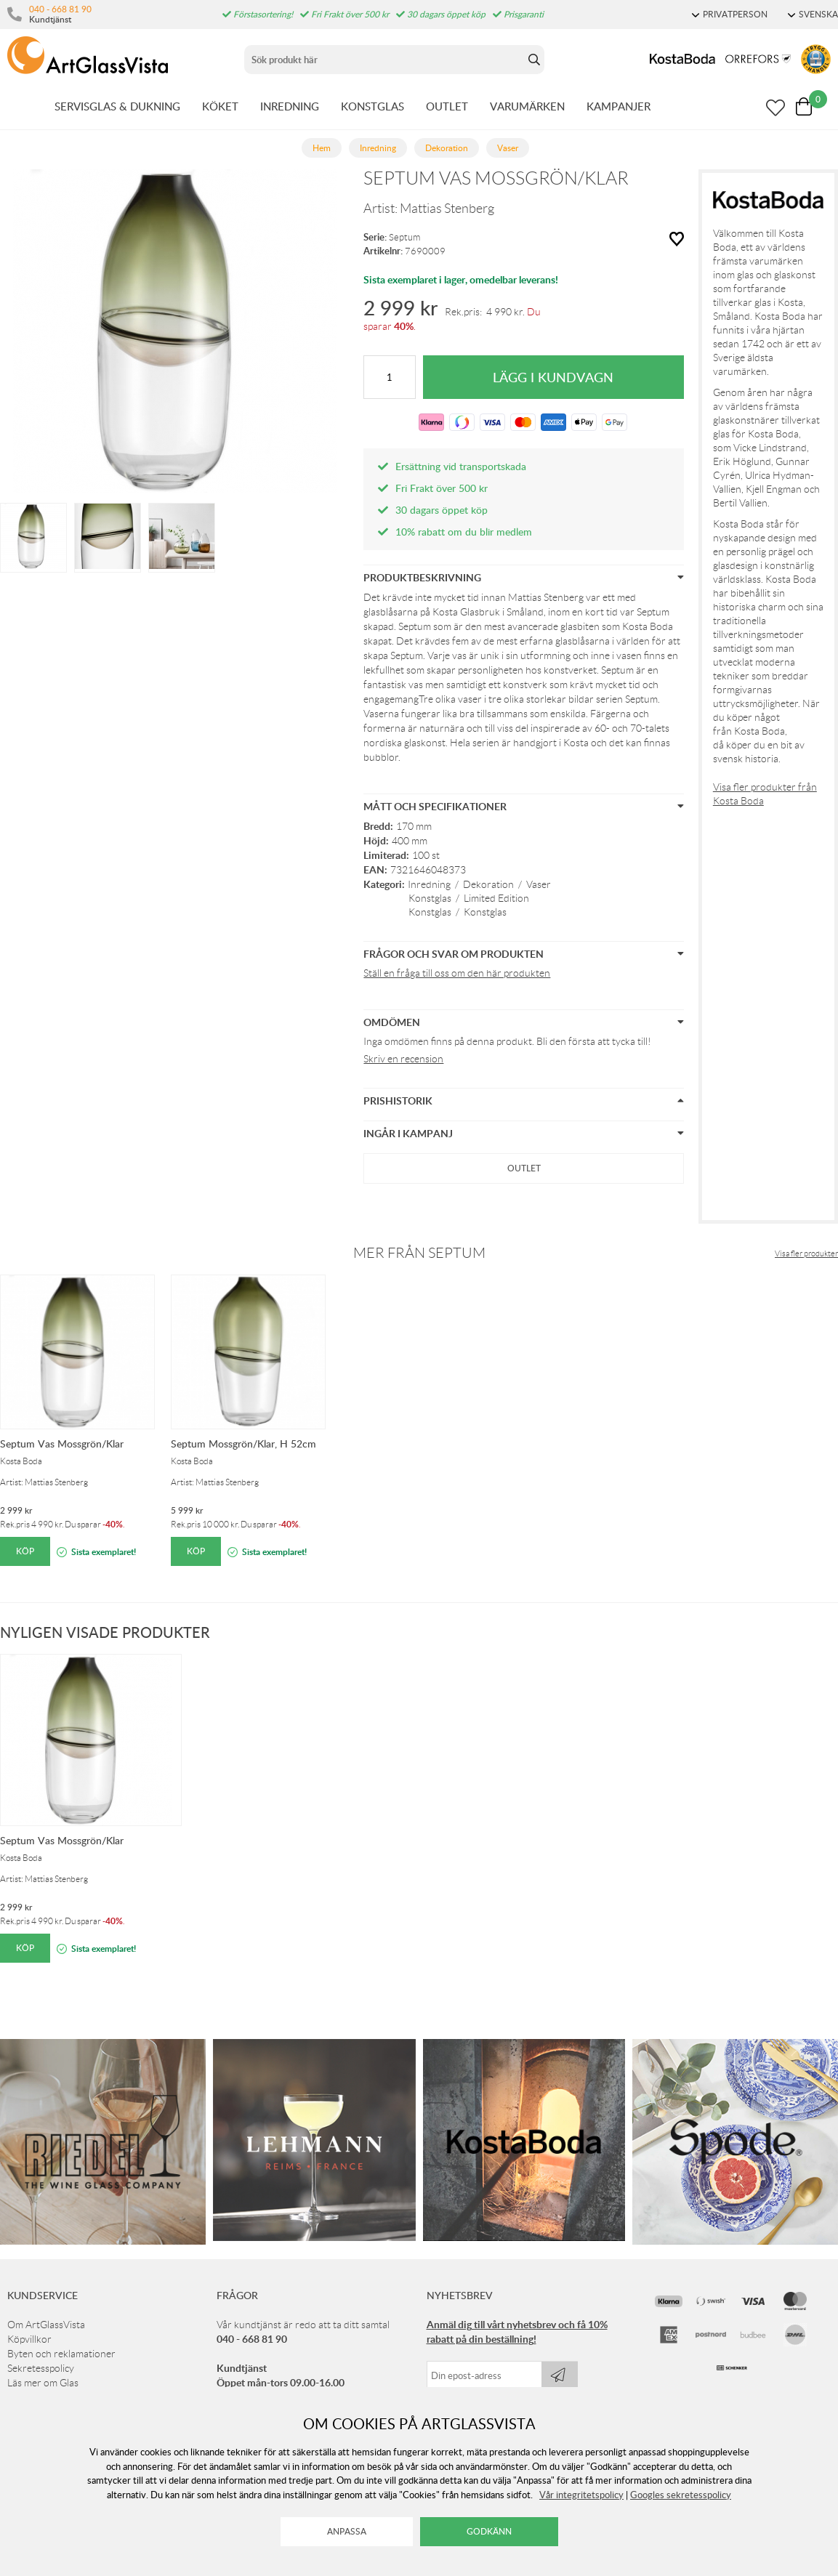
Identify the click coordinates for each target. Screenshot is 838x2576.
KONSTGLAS (372, 106)
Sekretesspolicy (40, 2368)
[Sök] (383, 59)
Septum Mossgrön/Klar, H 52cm (243, 1443)
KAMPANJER (618, 106)
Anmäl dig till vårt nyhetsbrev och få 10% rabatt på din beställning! (517, 2331)
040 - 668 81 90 (60, 9)
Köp (25, 1551)
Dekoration (488, 884)
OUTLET (447, 106)
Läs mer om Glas (42, 2383)
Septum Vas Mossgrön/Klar (62, 1443)
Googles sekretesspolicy (680, 2494)
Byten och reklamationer (61, 2353)
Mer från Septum (419, 1253)
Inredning (429, 884)
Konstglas (429, 898)
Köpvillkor (29, 2339)
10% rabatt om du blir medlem (463, 531)
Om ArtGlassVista (46, 2324)
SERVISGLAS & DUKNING (117, 106)
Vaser (538, 884)
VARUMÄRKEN (527, 106)
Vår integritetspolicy (581, 2494)
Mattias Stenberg (447, 208)
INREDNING (289, 106)
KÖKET (220, 106)
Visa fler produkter (806, 1253)
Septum (404, 237)
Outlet (524, 1168)
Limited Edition (496, 898)
